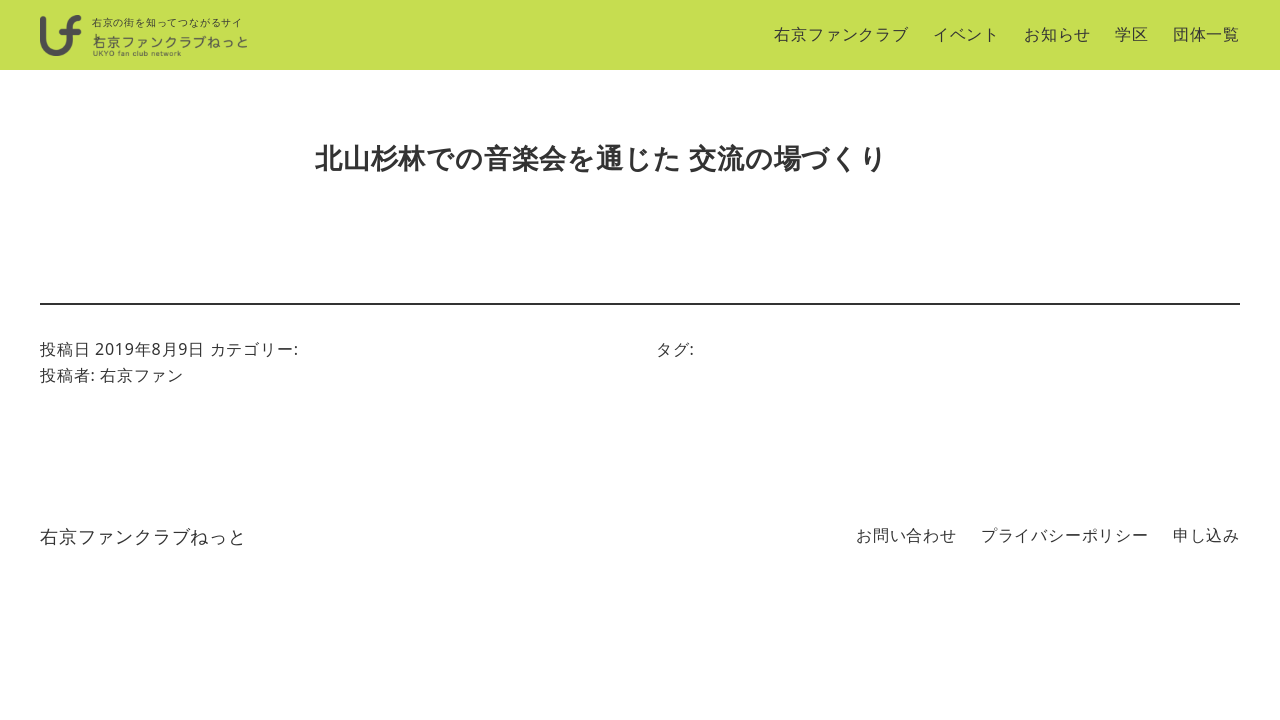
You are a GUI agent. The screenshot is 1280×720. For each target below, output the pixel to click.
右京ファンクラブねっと (143, 536)
